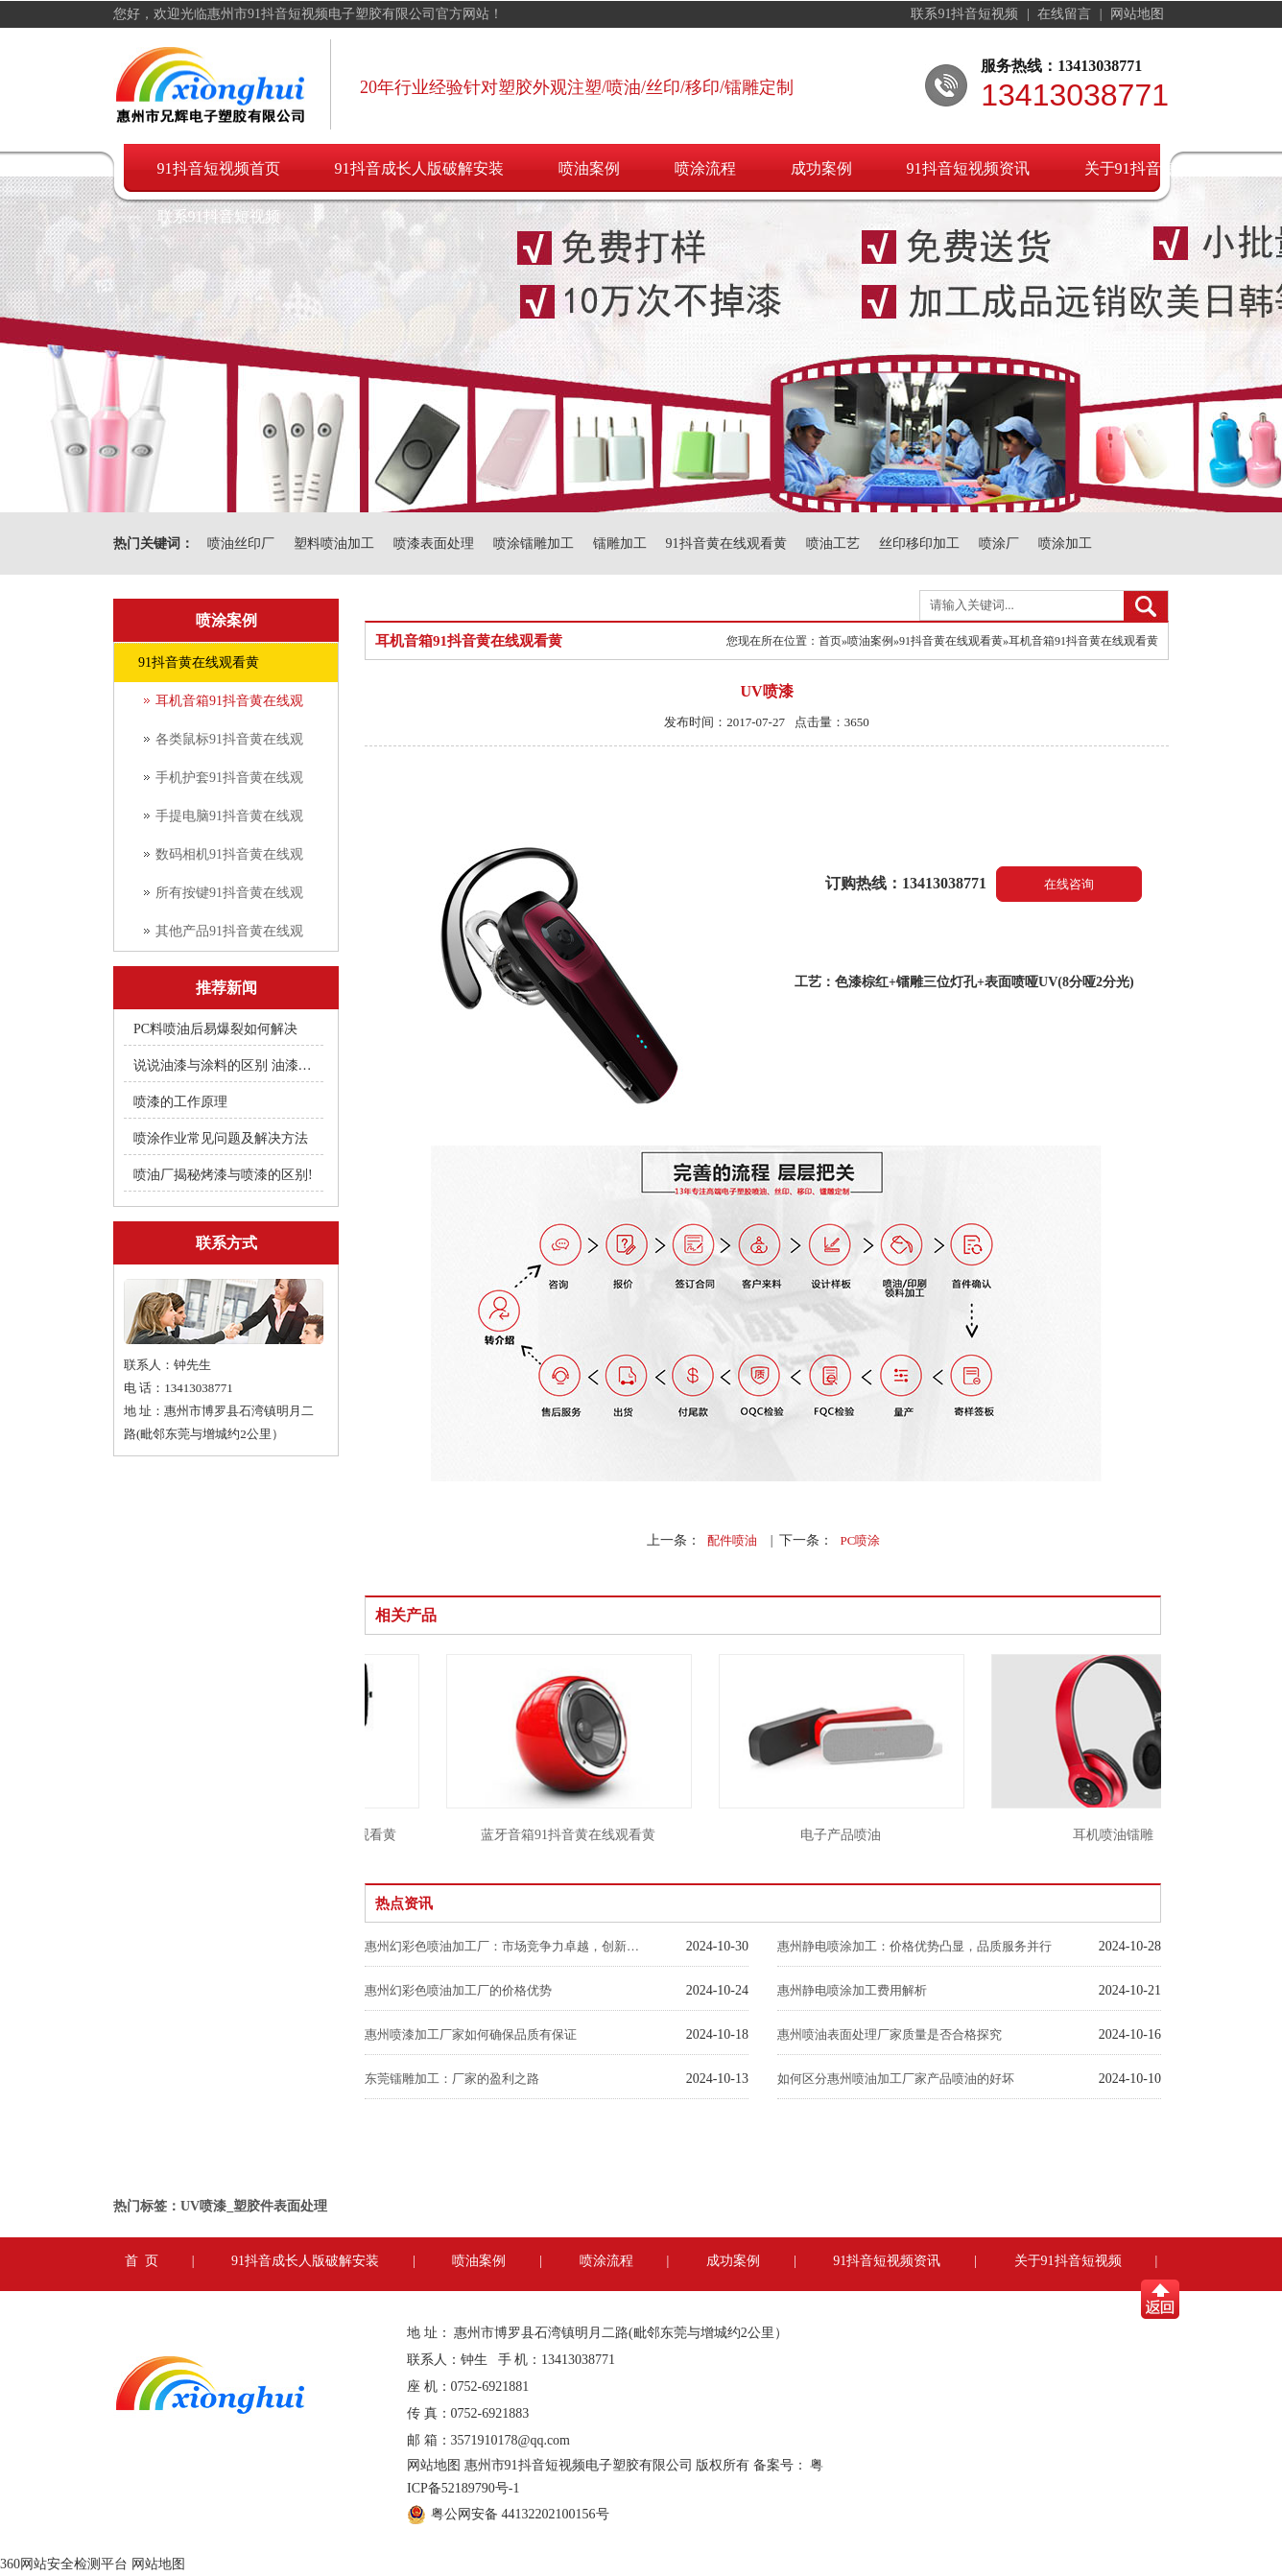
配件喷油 (732, 1540)
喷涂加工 (1065, 543)
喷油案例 (589, 168)
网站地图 (1137, 14)
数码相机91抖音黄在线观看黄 (229, 860)
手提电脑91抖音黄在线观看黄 (229, 822)
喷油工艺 (833, 543)
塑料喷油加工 (334, 543)
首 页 (141, 2261)
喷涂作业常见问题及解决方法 (220, 1138)
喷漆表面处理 (433, 543)
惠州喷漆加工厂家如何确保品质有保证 (471, 2034)
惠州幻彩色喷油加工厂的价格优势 (458, 1990)
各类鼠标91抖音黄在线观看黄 (229, 745)
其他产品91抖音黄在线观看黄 (229, 937)
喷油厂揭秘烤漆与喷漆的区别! (223, 1175)
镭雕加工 (620, 543)
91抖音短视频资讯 (968, 168)
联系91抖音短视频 (966, 14)
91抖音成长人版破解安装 (419, 168)
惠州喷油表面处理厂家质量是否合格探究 (889, 2034)
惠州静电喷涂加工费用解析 (852, 1990)
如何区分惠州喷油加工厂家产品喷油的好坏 (895, 2078)
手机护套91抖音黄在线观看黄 (229, 783)
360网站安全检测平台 (64, 2564)
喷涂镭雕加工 (533, 543)
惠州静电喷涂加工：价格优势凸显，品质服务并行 (914, 1946)
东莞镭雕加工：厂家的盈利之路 (452, 2078)
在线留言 (1066, 14)
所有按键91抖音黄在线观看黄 (229, 899)
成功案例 (821, 168)
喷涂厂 (999, 543)
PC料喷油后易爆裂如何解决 (215, 1029)
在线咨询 (1069, 884)
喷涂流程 (705, 168)
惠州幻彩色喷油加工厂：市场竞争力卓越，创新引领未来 (504, 1946)
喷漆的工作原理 (180, 1102)
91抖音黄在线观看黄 (726, 543)
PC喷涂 (860, 1540)
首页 (830, 641)
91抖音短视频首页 (218, 168)
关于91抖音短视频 (1145, 168)
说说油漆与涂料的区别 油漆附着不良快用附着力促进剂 (224, 1065)
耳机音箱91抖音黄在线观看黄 (229, 707)
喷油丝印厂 (240, 543)
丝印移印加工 (919, 543)
